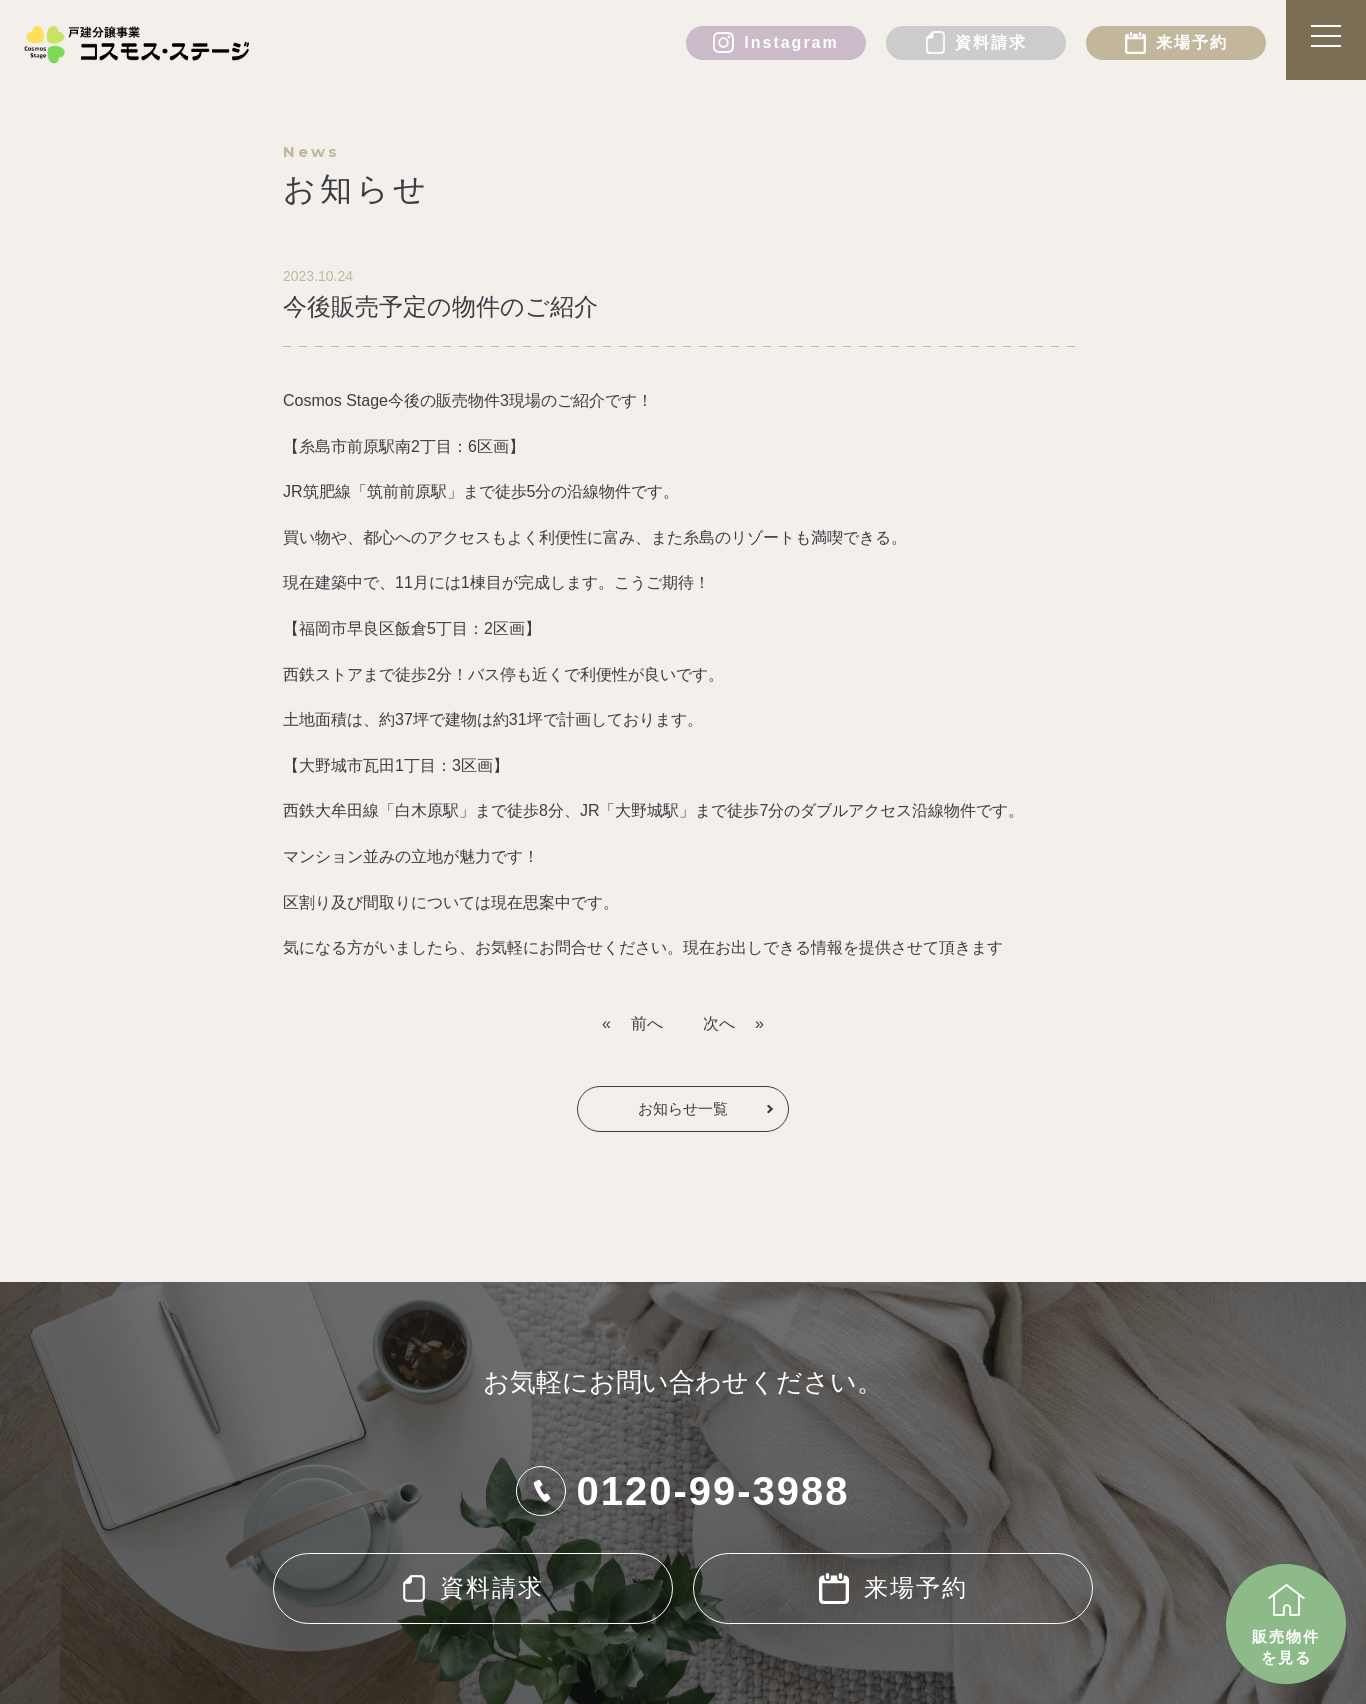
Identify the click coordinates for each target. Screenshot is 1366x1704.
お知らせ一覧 (683, 1108)
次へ (719, 1023)
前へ (647, 1023)
